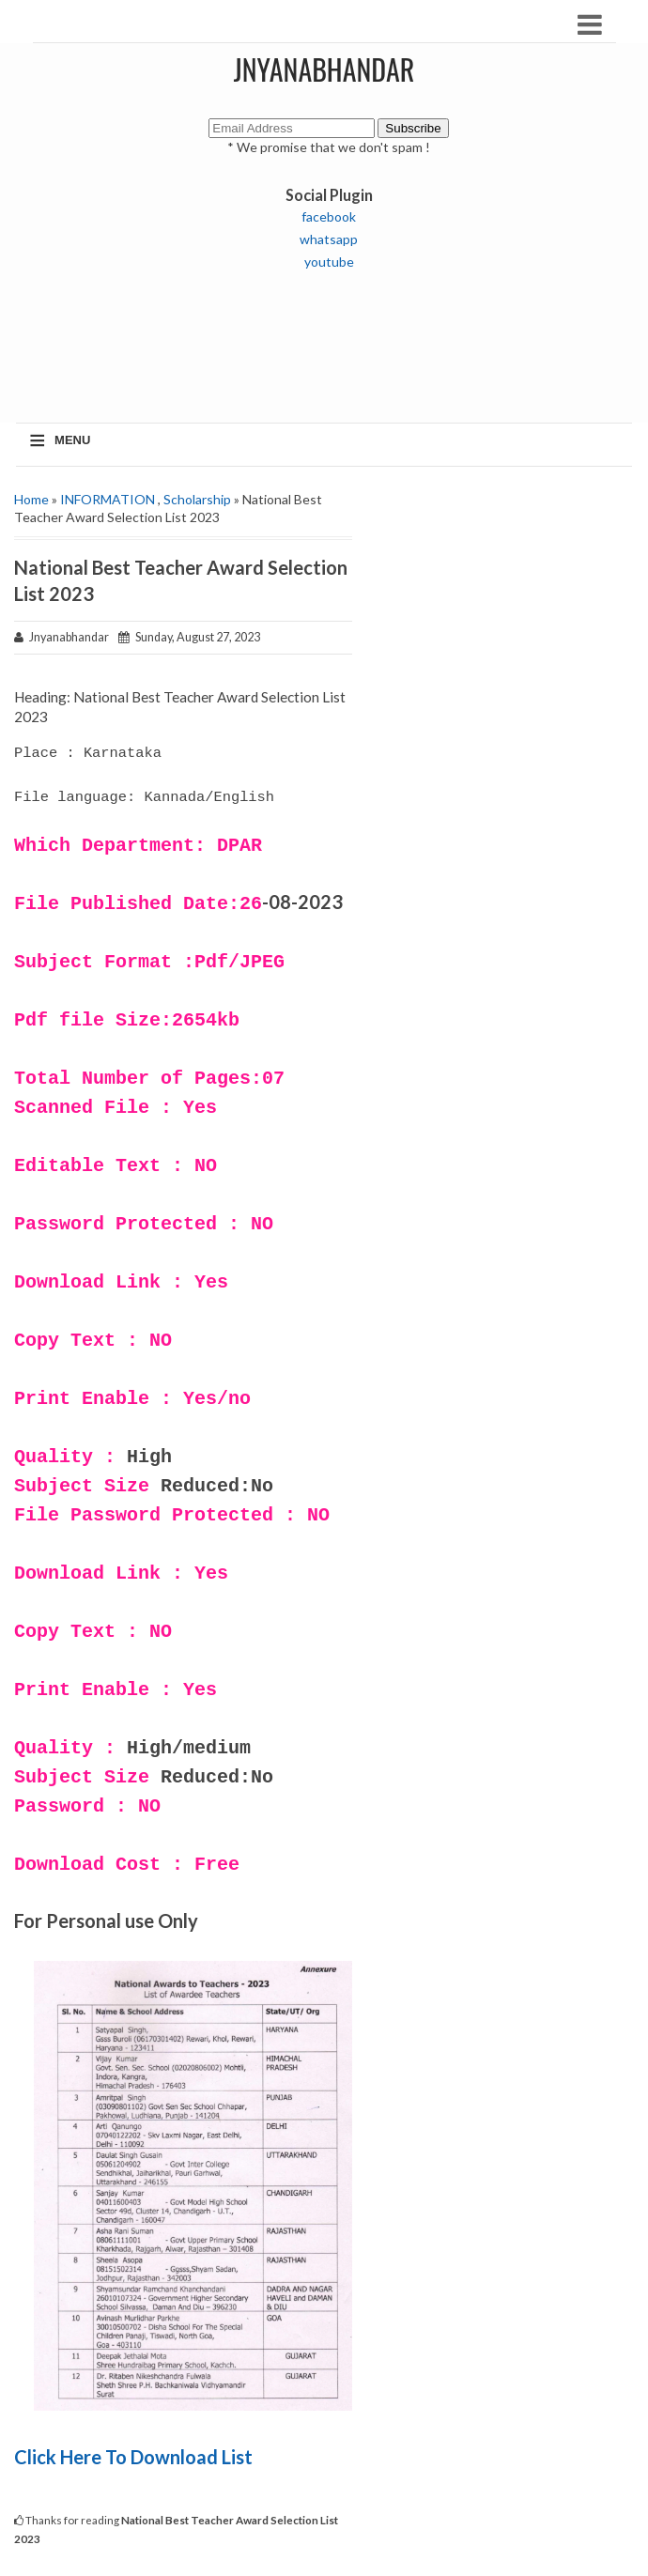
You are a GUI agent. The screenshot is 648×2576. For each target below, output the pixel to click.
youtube (329, 262)
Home (31, 499)
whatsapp (329, 239)
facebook (328, 216)
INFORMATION (107, 499)
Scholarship (197, 499)
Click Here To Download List (135, 2456)
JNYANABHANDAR (324, 69)
